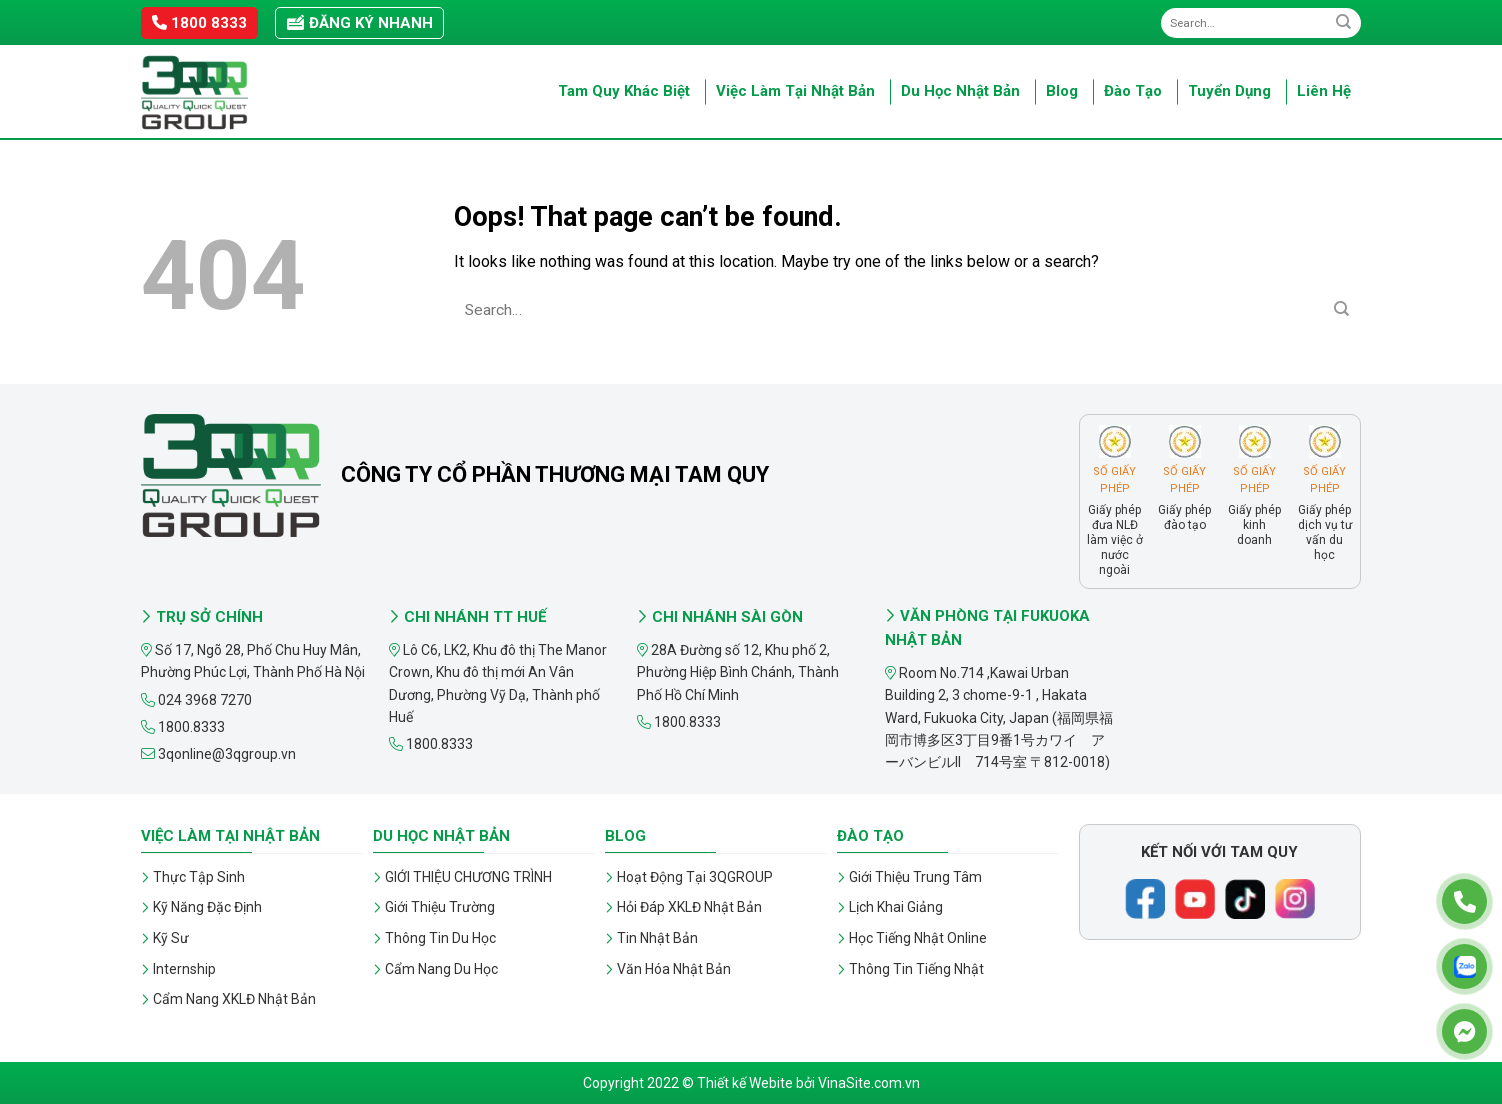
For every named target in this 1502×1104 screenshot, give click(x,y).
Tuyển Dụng (1229, 91)
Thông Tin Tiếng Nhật (916, 969)
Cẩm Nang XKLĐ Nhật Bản (234, 999)
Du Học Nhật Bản (960, 91)
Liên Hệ (1324, 91)
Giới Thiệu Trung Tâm (915, 877)
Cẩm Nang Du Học (441, 969)
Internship (184, 969)
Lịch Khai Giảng (896, 907)
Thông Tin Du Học (440, 938)
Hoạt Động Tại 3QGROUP (695, 877)
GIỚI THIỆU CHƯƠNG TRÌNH (468, 877)
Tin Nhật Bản (657, 938)
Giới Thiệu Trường (440, 907)
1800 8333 (199, 23)
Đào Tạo (1133, 91)
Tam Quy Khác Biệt (624, 91)
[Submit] (1343, 22)
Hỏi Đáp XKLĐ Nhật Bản (689, 907)
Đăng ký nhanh (359, 23)
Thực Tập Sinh (199, 877)
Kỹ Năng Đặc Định (207, 907)
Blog (1062, 91)
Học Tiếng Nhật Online (918, 938)
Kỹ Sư (171, 938)
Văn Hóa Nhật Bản (674, 969)
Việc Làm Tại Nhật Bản (795, 91)
